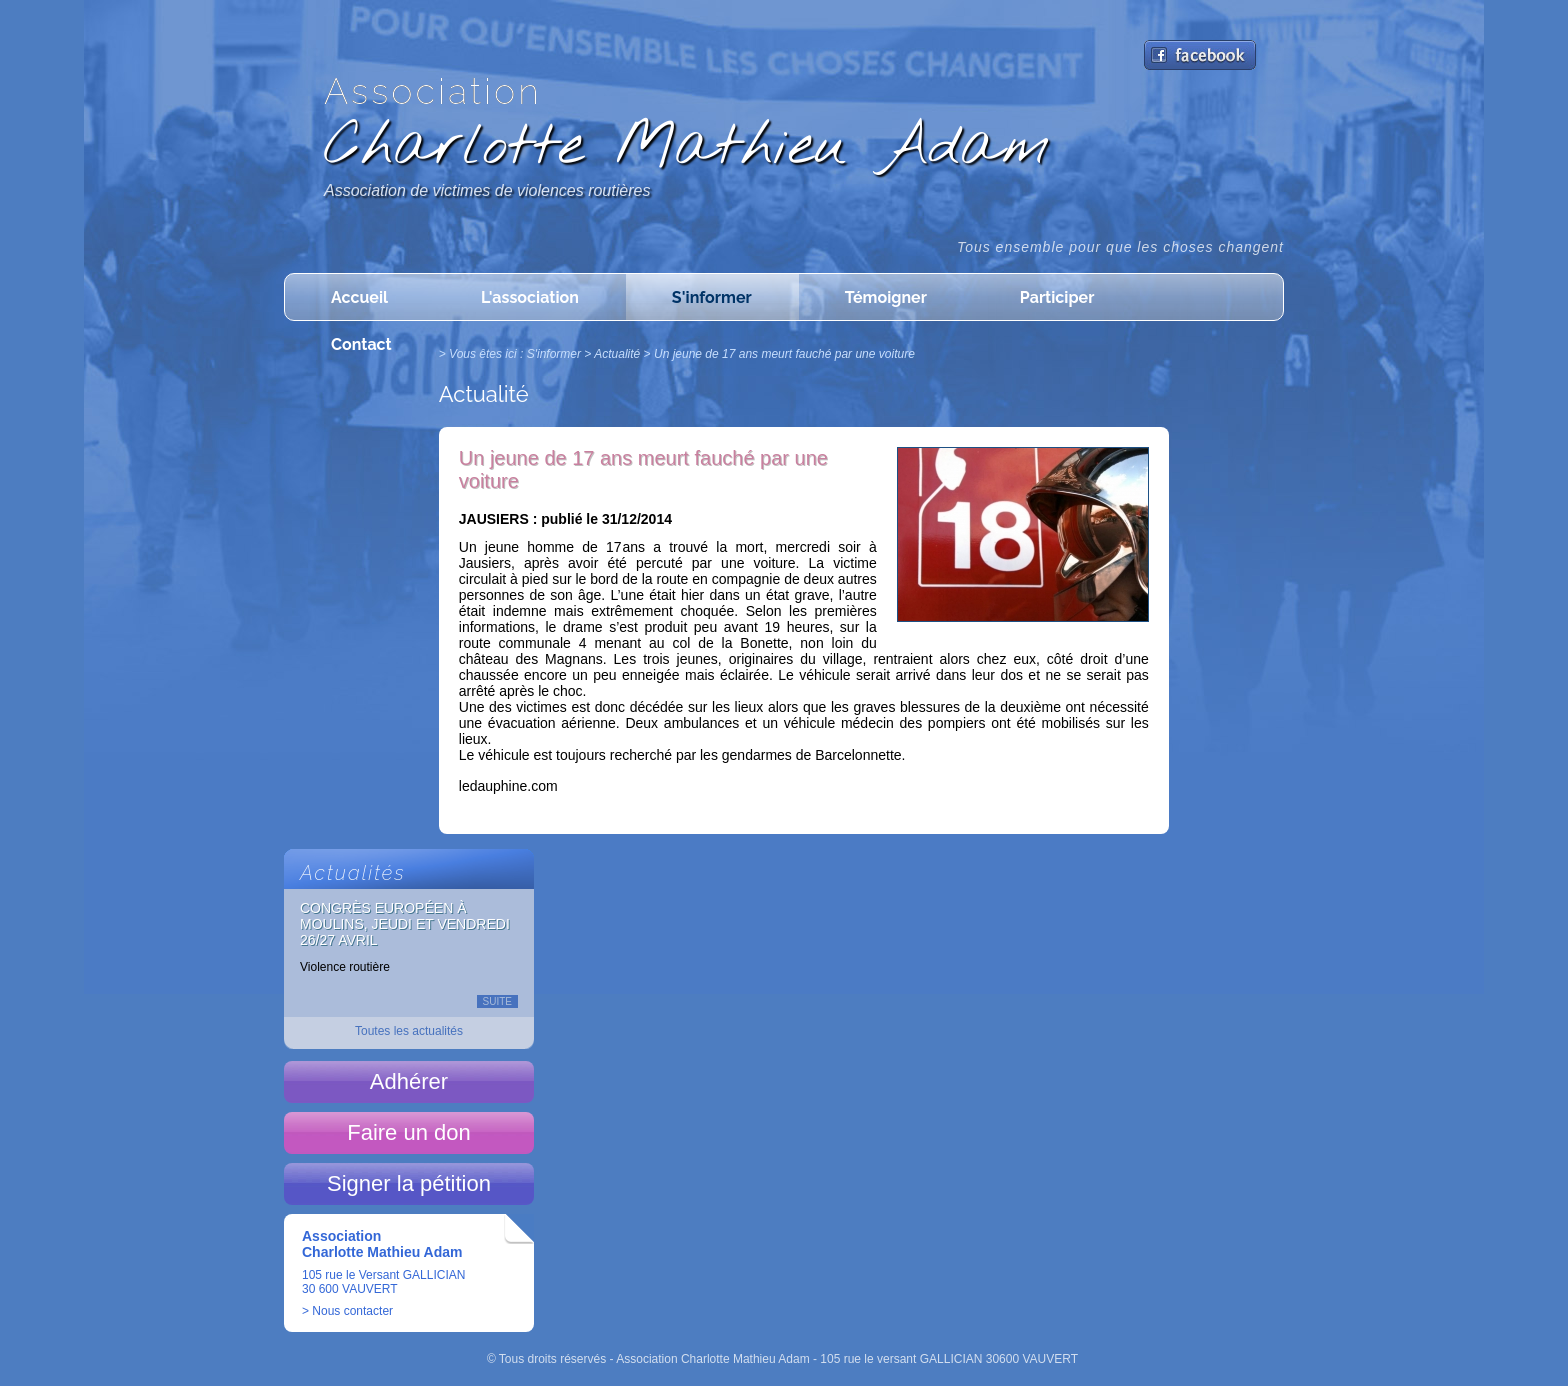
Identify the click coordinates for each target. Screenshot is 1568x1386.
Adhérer (409, 1081)
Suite (497, 1001)
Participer (1057, 297)
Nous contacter (352, 1311)
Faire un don (409, 1132)
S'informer (712, 297)
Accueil (359, 297)
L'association (530, 297)
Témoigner (886, 297)
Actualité (617, 354)
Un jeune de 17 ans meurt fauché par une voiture (784, 354)
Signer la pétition (409, 1183)
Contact (361, 344)
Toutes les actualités (409, 1031)
